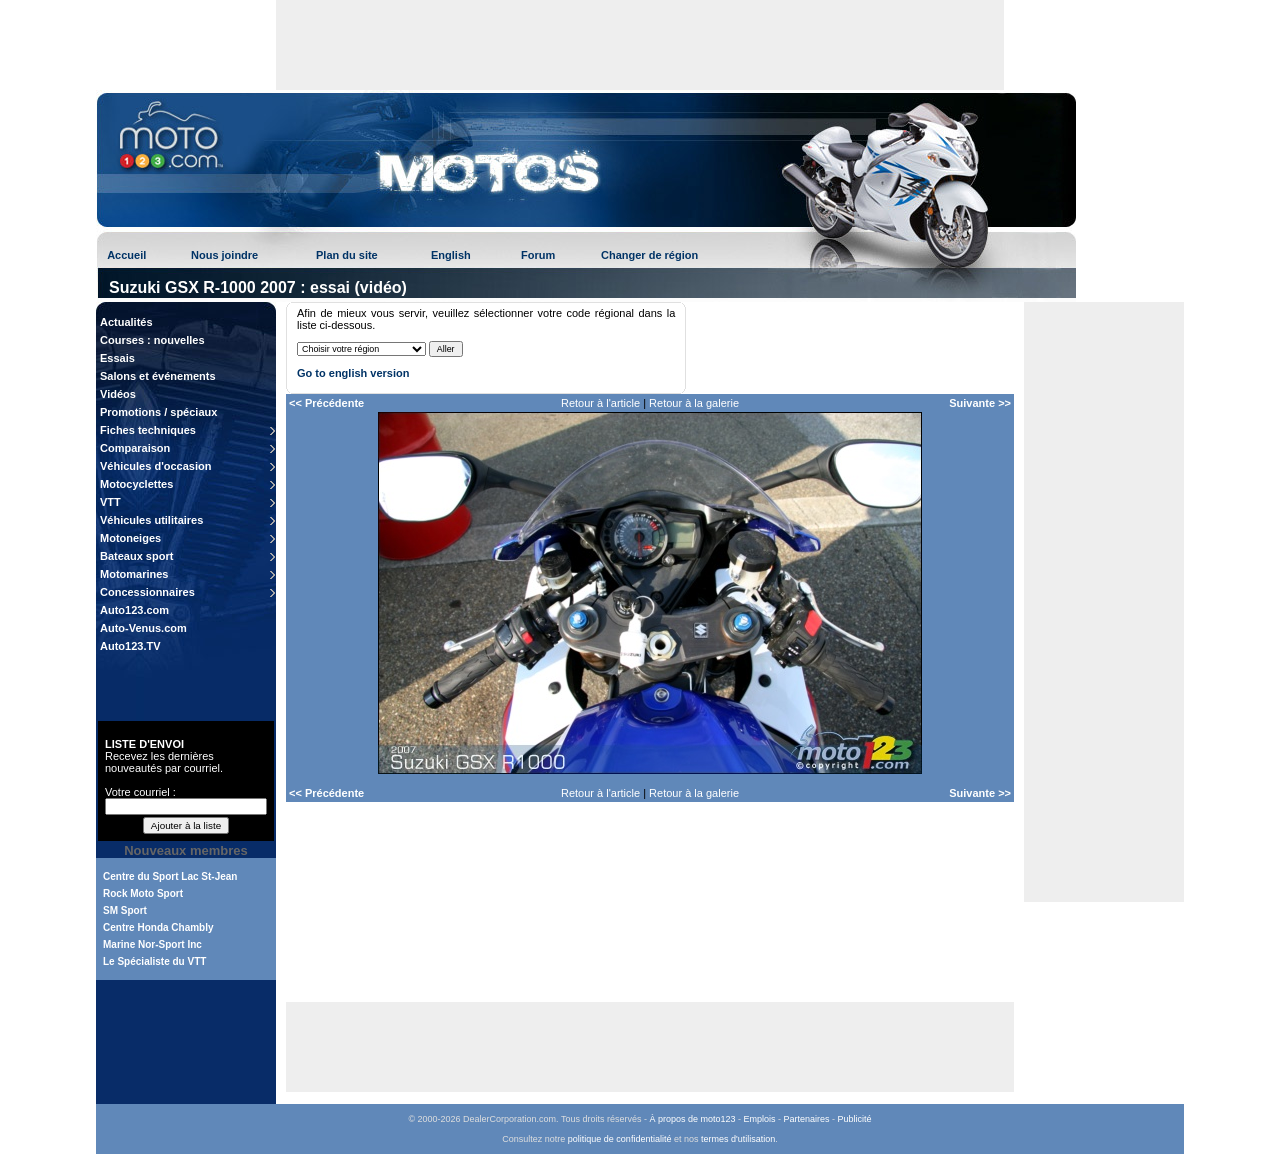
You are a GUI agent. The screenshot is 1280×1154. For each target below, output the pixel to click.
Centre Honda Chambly (158, 927)
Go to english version (353, 373)
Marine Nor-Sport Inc (152, 944)
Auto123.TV (130, 646)
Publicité (855, 1119)
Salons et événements (158, 376)
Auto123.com (134, 610)
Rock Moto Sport (143, 893)
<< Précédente (326, 403)
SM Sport (125, 910)
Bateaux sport (136, 556)
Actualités (126, 322)
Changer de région (649, 255)
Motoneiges (130, 538)
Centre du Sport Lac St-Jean (170, 876)
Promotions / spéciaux (158, 412)
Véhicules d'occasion (155, 466)
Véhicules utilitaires (151, 520)
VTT (110, 502)
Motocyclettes (136, 484)
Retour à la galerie (694, 403)
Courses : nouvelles (152, 340)
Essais (117, 358)
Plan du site (347, 255)
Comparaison (135, 448)
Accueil (126, 255)
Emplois (760, 1119)
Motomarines (134, 574)
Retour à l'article (600, 403)
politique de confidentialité (620, 1139)
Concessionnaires (147, 592)
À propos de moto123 (692, 1119)
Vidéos (118, 394)
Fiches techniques (148, 430)
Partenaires (807, 1119)
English (451, 255)
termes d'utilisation (738, 1139)
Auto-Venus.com (143, 628)
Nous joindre (224, 255)
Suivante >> (980, 403)
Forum (538, 255)
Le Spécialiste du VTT (154, 961)
